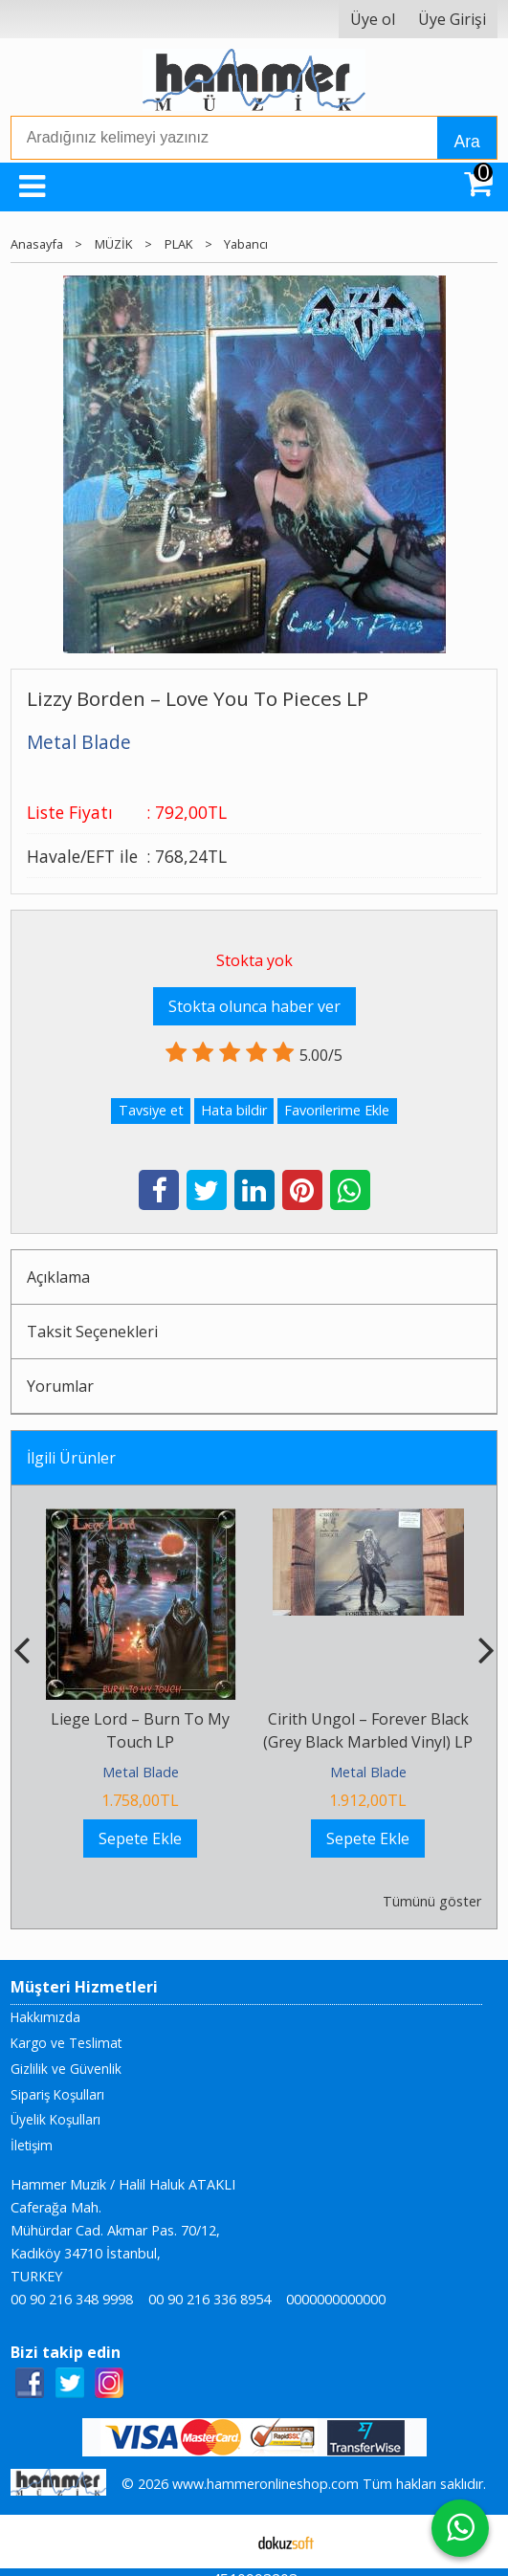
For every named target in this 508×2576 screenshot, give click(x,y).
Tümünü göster (432, 1901)
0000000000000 (336, 2299)
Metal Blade (140, 1772)
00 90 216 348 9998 (72, 2299)
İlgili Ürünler (71, 1457)
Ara (466, 141)
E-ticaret (223, 2541)
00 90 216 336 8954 (209, 2299)
